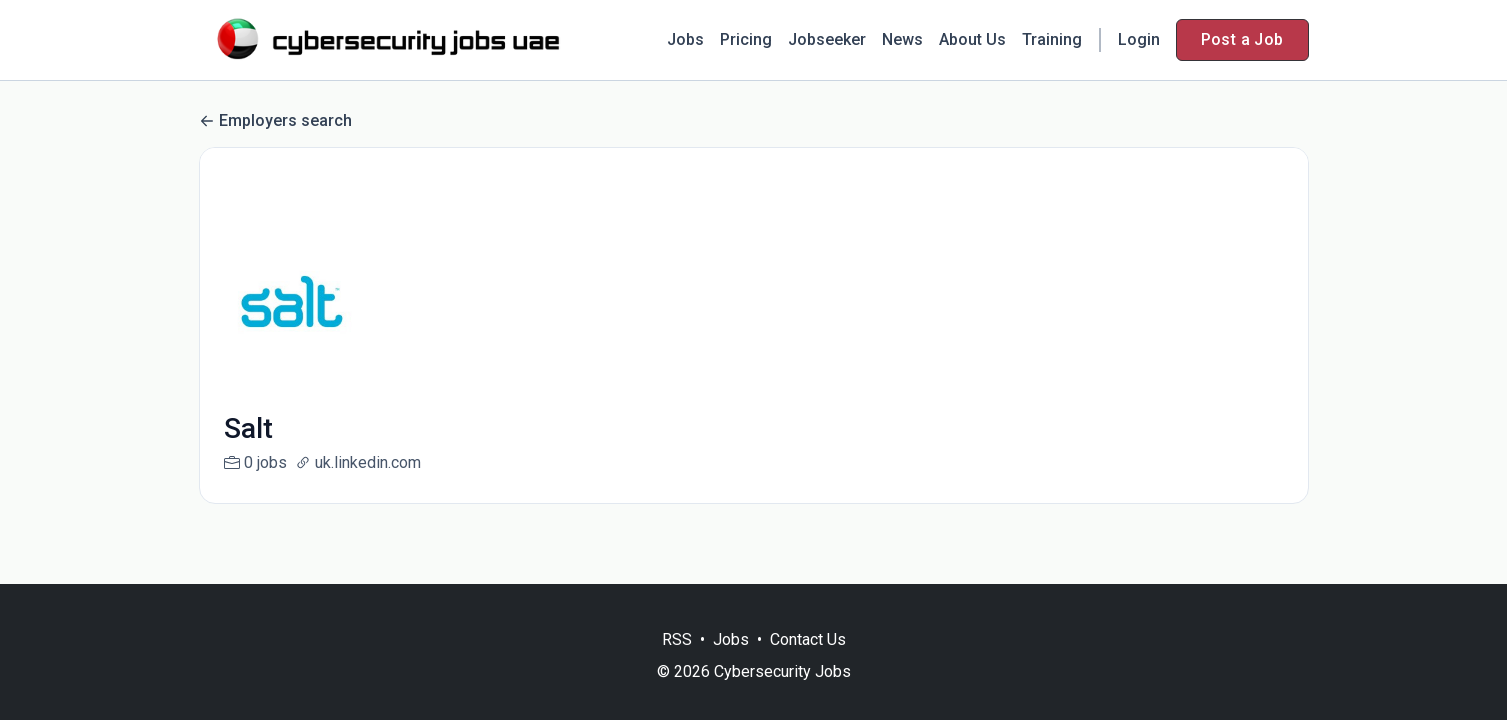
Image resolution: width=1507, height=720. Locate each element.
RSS (677, 639)
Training (1052, 39)
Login (1139, 39)
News (902, 39)
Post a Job (1242, 39)
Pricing (746, 39)
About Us (972, 39)
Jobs (685, 39)
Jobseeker (827, 39)
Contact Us (808, 639)
